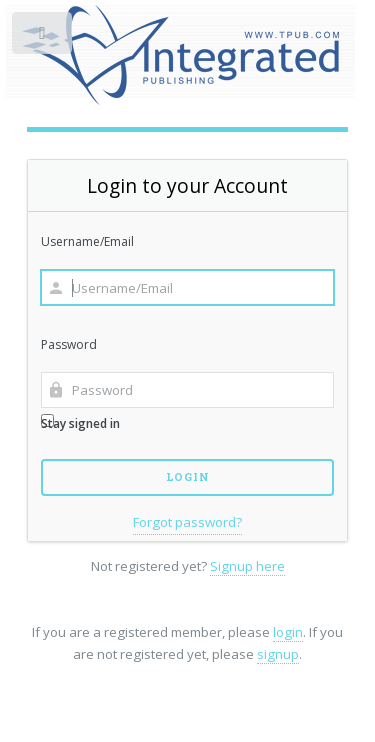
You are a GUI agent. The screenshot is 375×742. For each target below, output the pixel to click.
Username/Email (87, 241)
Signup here (247, 566)
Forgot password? (187, 522)
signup (278, 654)
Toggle (43, 37)
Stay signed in (80, 423)
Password (69, 344)
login (288, 632)
